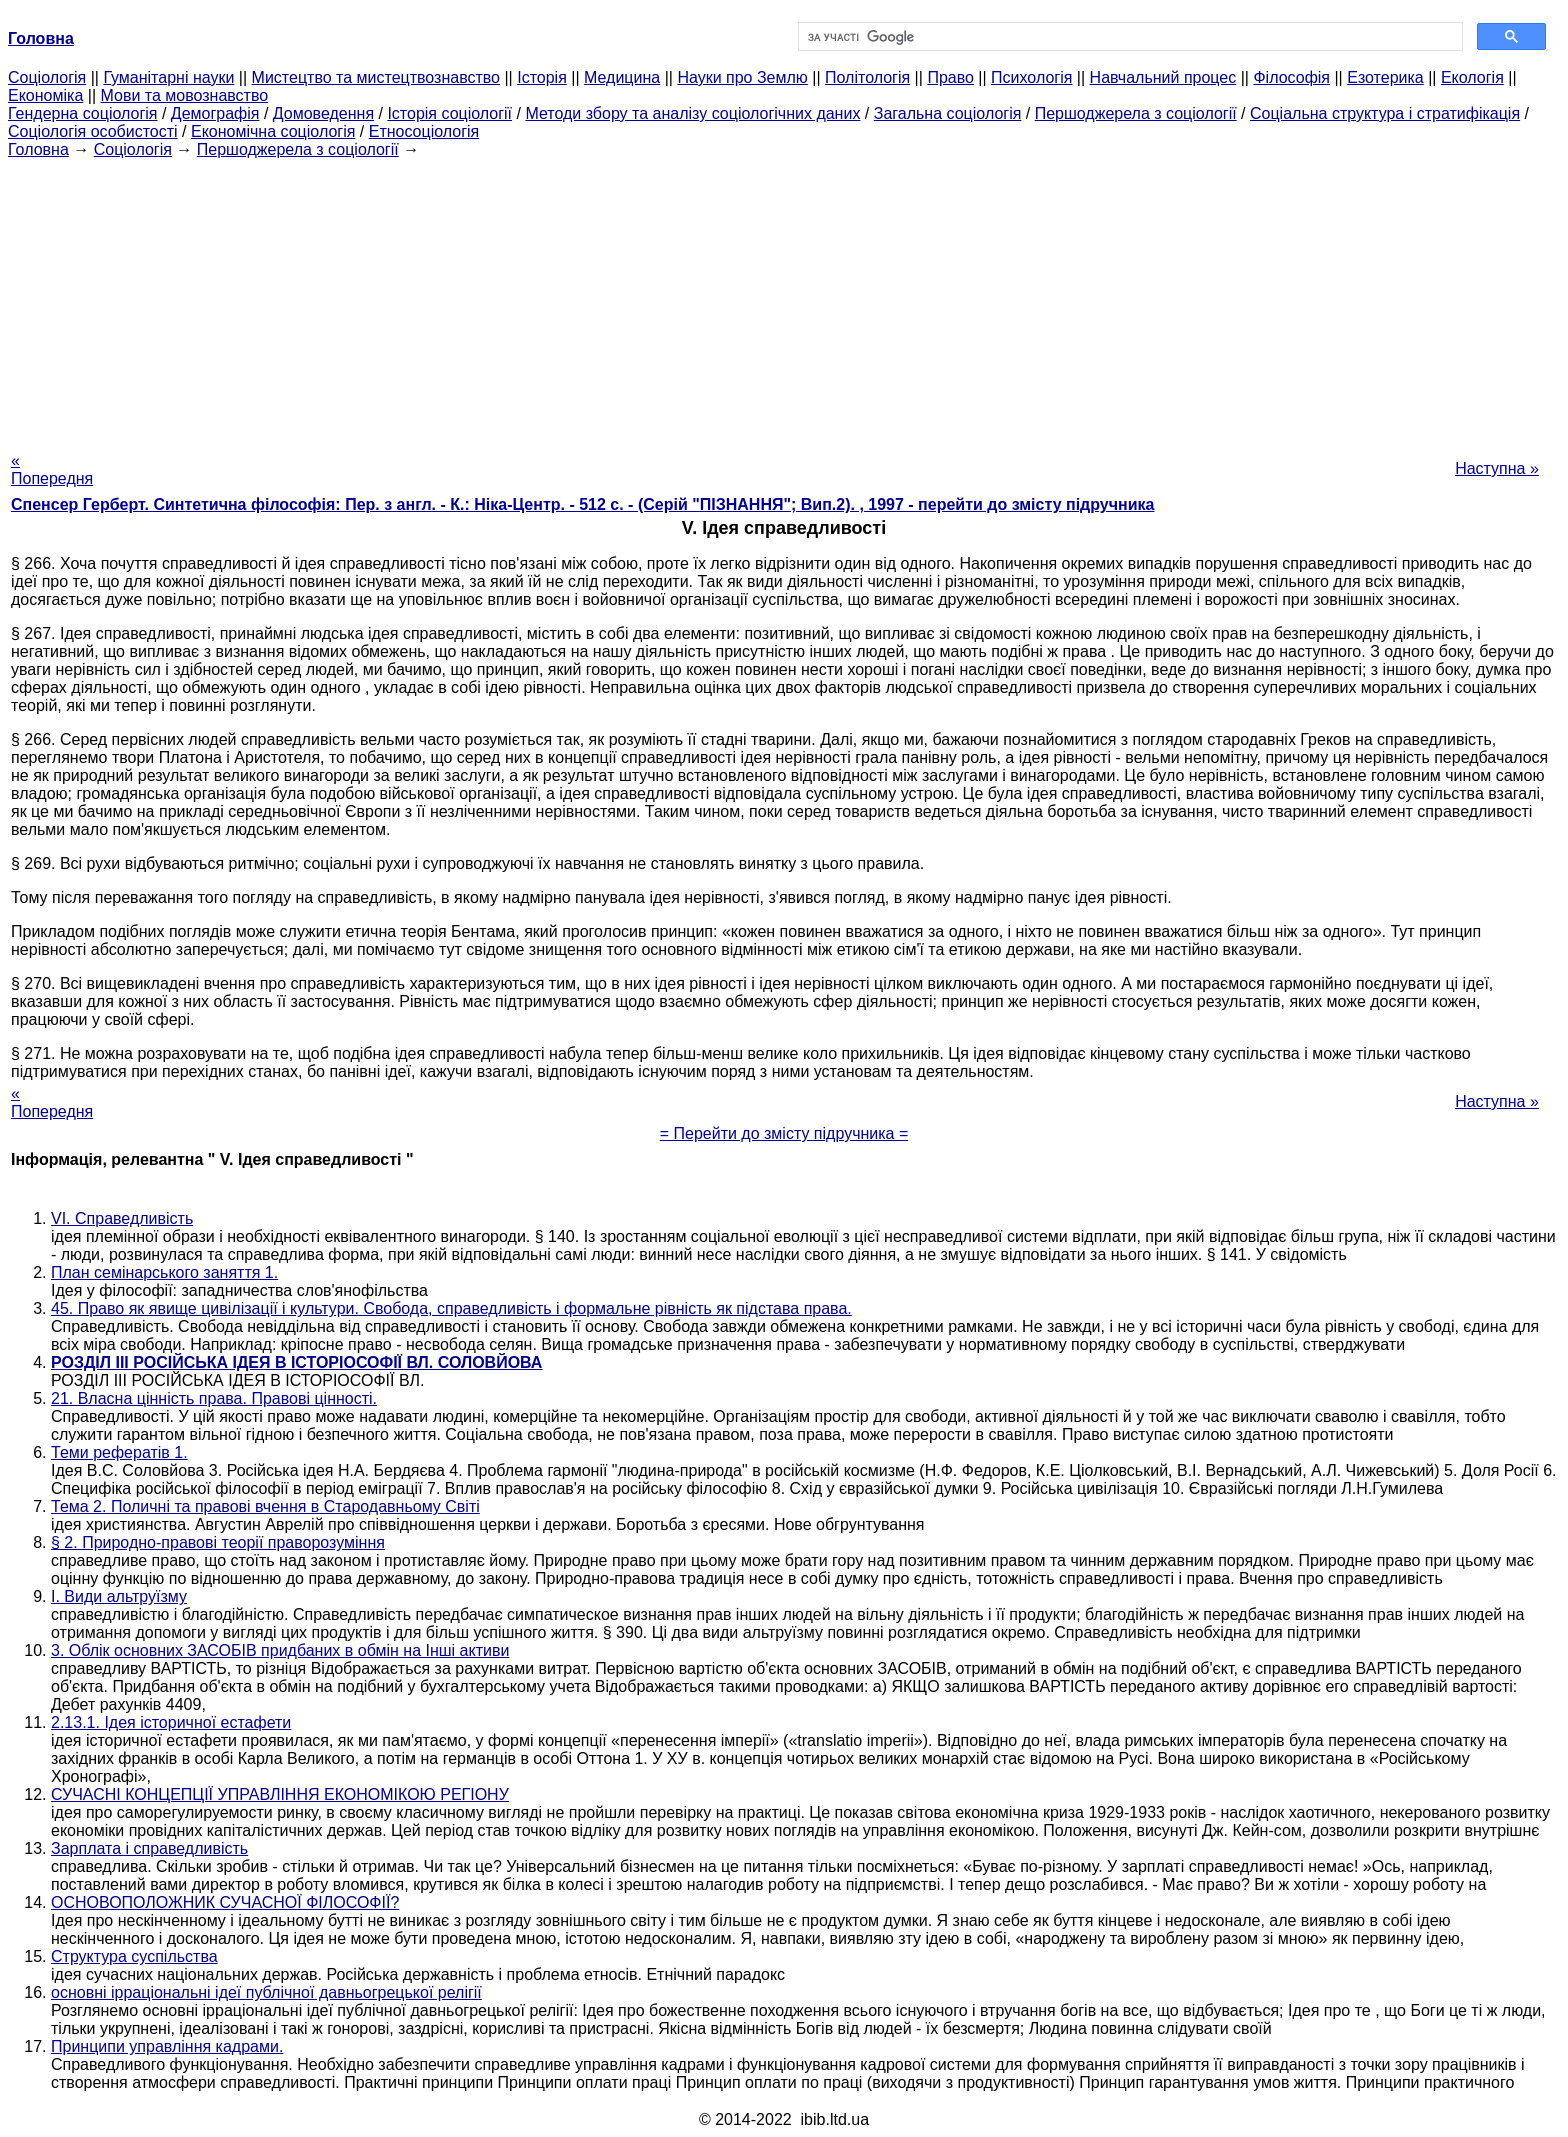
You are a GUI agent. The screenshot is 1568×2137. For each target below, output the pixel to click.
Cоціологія (47, 77)
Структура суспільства (134, 1956)
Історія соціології (449, 113)
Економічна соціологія (273, 131)
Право (950, 77)
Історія (542, 77)
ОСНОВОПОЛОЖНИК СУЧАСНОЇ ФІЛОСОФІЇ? (225, 1902)
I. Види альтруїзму (119, 1596)
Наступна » (1497, 468)
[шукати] (1128, 37)
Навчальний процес (1163, 77)
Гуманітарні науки (168, 77)
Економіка (45, 95)
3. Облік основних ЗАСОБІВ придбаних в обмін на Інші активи (280, 1650)
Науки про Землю (742, 77)
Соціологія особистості (93, 131)
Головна (38, 149)
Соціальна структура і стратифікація (1385, 113)
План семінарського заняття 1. (164, 1272)
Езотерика (1385, 77)
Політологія (867, 77)
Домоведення (323, 113)
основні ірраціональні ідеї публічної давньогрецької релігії (266, 1992)
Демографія (215, 113)
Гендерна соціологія (82, 113)
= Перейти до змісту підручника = (784, 1133)
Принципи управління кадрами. (167, 2046)
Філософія (1291, 77)
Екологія (1472, 77)
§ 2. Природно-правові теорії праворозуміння (218, 1542)
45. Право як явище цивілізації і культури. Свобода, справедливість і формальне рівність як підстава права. (451, 1308)
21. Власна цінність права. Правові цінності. (214, 1398)
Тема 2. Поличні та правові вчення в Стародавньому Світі (265, 1506)
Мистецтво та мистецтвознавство (376, 77)
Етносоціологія (424, 131)
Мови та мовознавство (185, 95)
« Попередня (52, 469)
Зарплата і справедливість (149, 1848)
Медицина (622, 77)
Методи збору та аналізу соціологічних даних (692, 113)
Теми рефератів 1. (119, 1452)
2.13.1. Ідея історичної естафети (171, 1722)
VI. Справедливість (122, 1218)
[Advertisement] (784, 299)
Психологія (1031, 77)
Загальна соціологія (948, 113)
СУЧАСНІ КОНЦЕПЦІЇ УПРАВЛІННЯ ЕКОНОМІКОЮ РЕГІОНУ (280, 1794)
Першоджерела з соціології (1136, 113)
